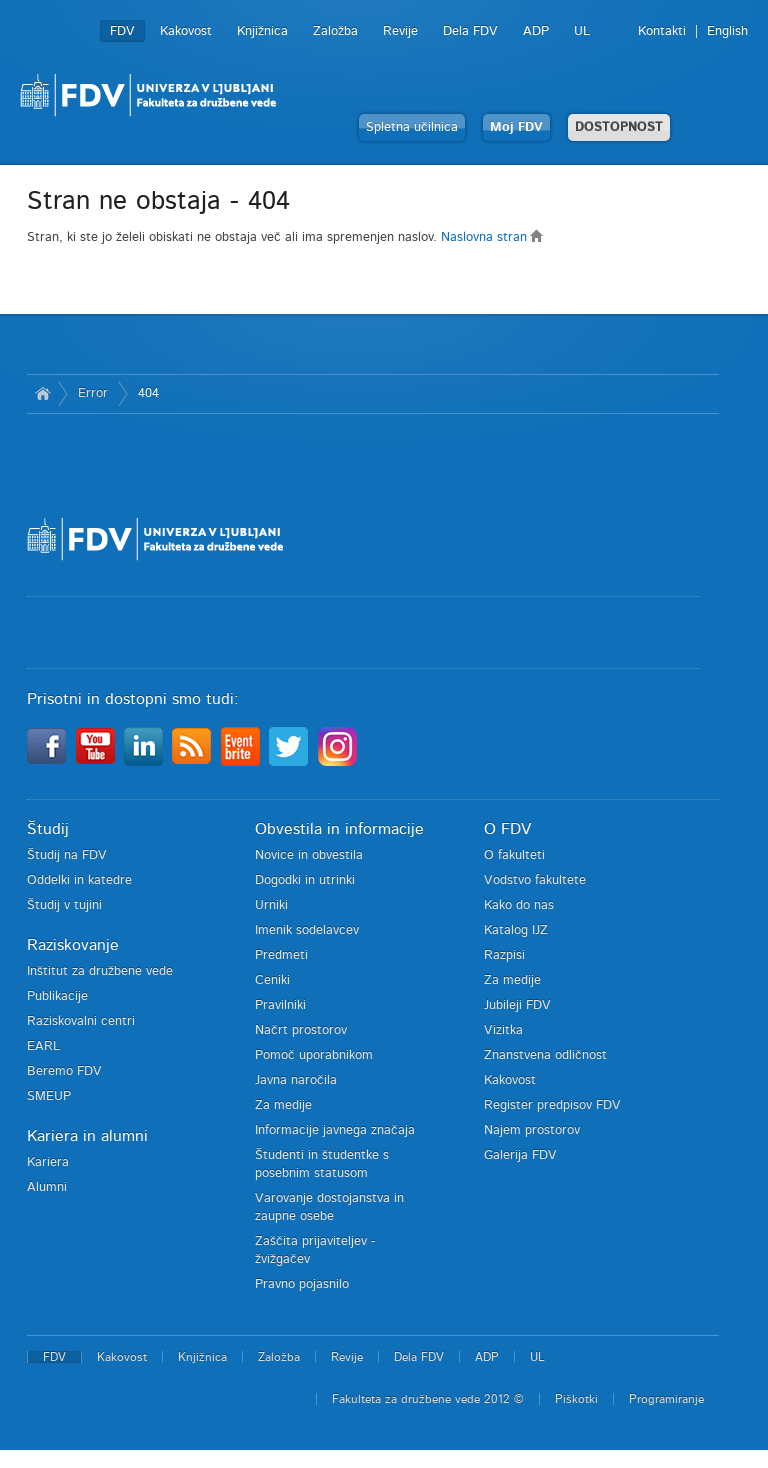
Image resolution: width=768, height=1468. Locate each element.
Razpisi (504, 955)
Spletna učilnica (412, 127)
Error (93, 393)
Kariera (48, 1162)
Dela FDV (470, 31)
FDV (122, 31)
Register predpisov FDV (552, 1105)
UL (582, 31)
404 (148, 393)
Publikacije (57, 996)
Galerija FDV (520, 1155)
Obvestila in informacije (339, 829)
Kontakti (662, 31)
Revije (400, 31)
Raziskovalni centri (81, 1021)
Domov (42, 394)
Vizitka (503, 1030)
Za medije (283, 1105)
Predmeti (281, 955)
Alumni (47, 1187)
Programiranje (666, 1399)
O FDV (507, 829)
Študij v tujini (64, 905)
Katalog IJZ (516, 930)
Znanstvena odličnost (545, 1055)
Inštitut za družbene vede (100, 971)
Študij (48, 829)
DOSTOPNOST (619, 127)
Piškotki (576, 1399)
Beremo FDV (64, 1071)
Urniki (271, 905)
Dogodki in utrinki (305, 880)
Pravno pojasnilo (302, 1284)
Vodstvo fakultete (535, 880)
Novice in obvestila (309, 855)
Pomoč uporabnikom (314, 1055)
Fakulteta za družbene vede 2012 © (428, 1399)
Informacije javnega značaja (335, 1130)
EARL (43, 1046)
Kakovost (186, 31)
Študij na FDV (67, 855)
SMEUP (49, 1096)
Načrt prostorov (301, 1030)
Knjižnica (262, 31)
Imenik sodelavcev (307, 930)
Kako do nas (519, 905)
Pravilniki (280, 1005)
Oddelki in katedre (79, 880)
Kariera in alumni (87, 1136)
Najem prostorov (532, 1130)
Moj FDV (516, 127)
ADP (536, 31)
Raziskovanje (73, 945)
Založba (335, 31)
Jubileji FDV (517, 1005)
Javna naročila (296, 1080)
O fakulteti (514, 855)
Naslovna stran (492, 237)
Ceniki (272, 980)
